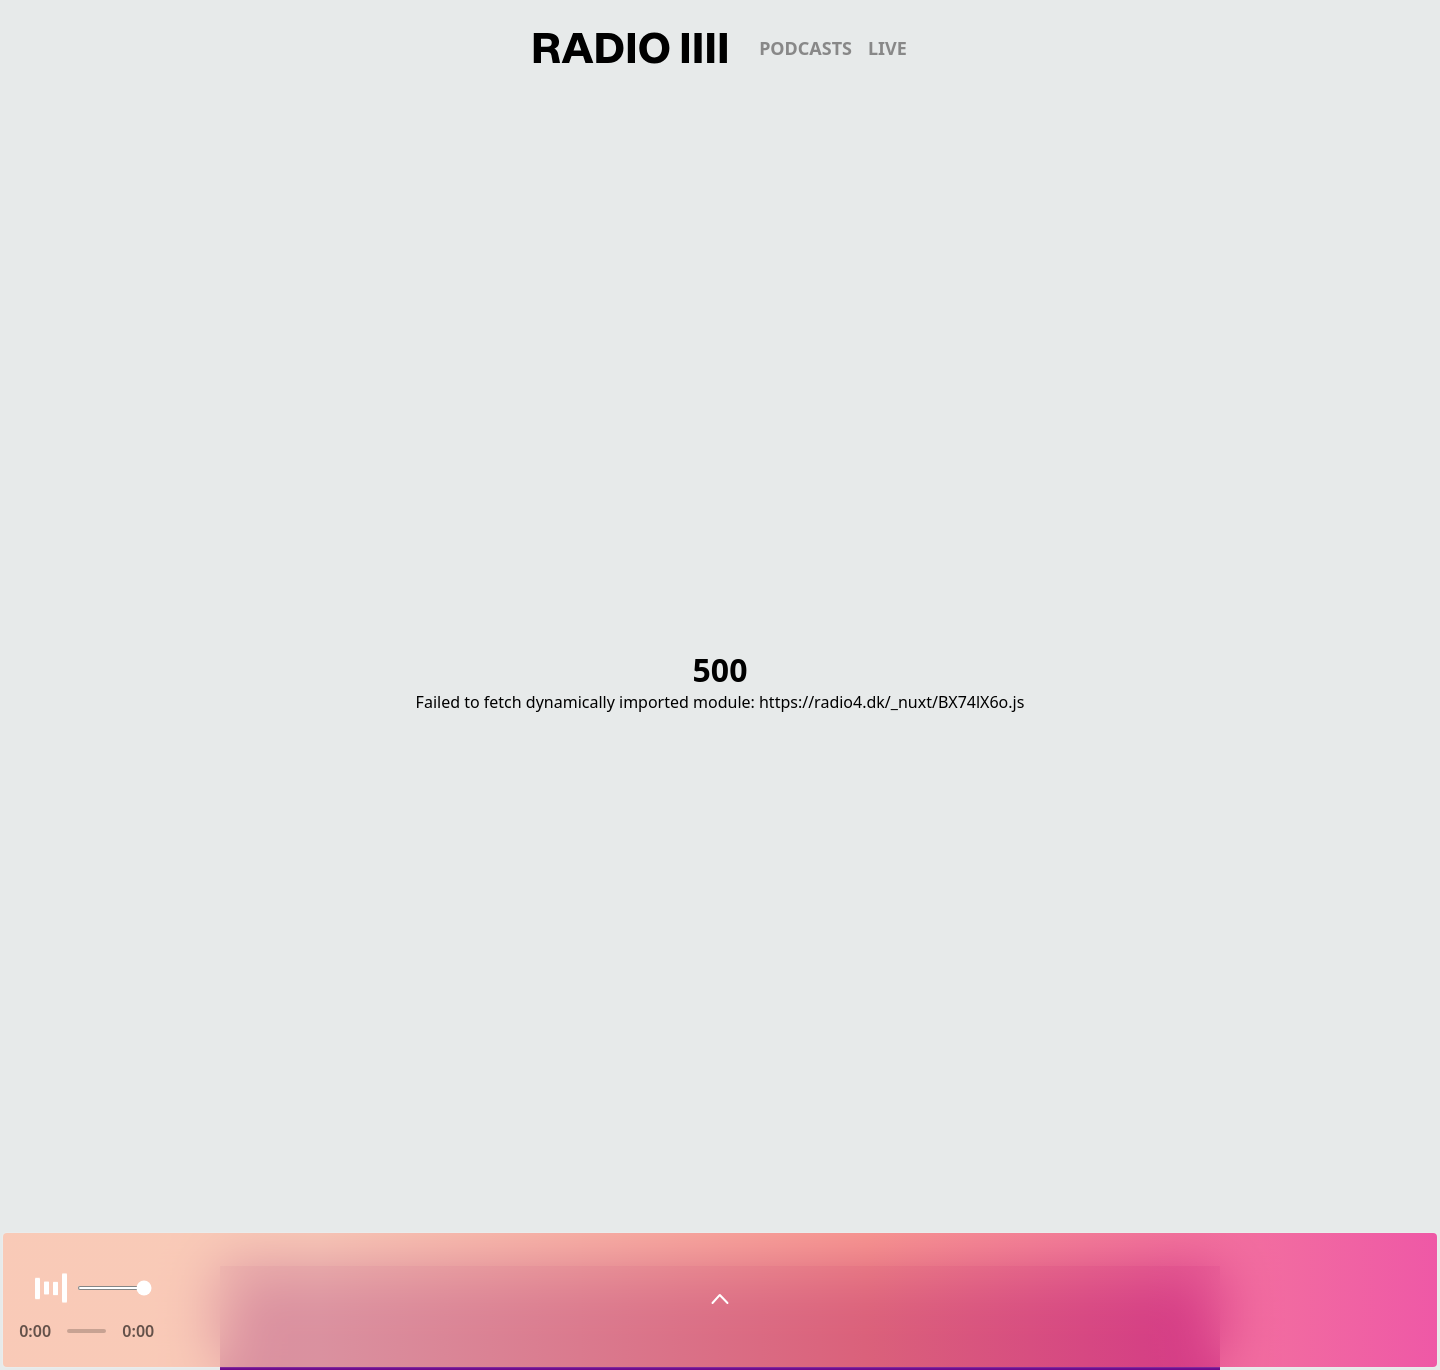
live (887, 48)
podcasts (805, 48)
